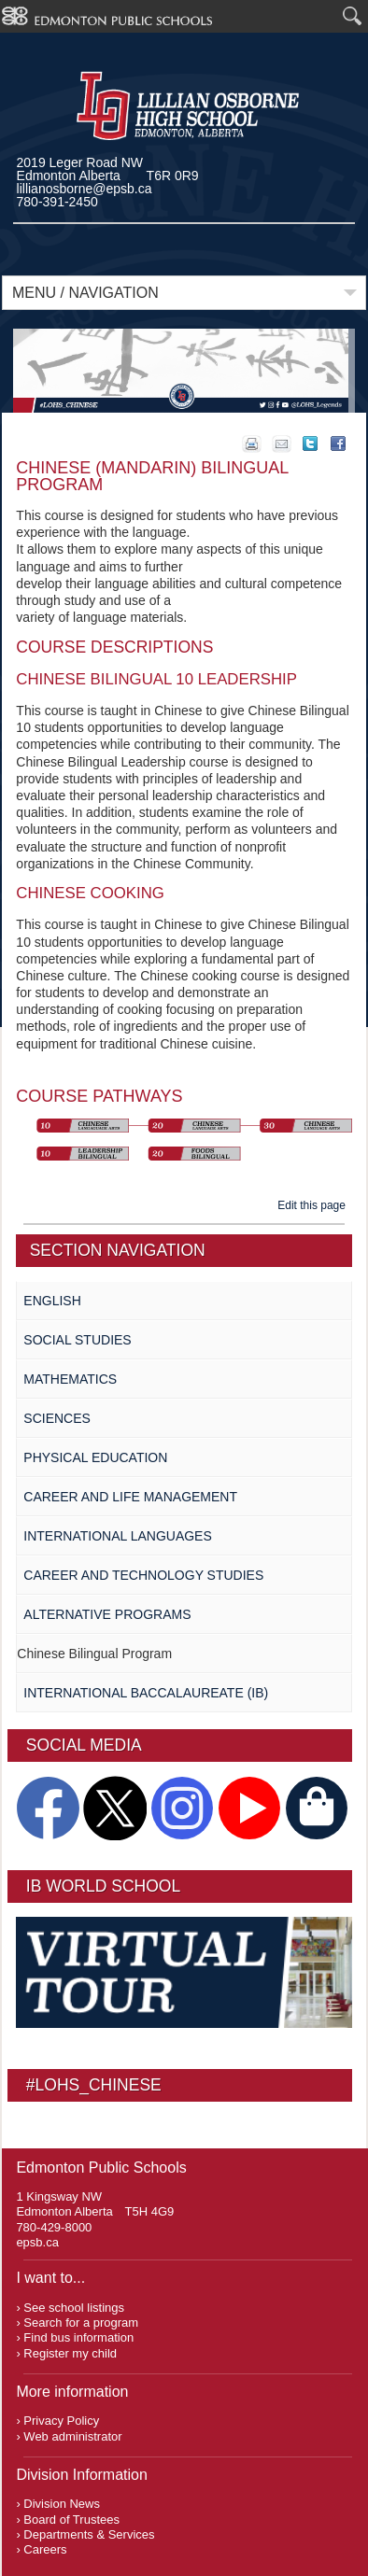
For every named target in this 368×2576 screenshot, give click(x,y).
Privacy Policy (61, 2421)
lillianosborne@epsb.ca (84, 188)
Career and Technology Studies (143, 1575)
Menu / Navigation (85, 293)
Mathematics (70, 1379)
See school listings (73, 2308)
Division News (61, 2504)
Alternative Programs (107, 1614)
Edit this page (314, 1205)
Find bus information (78, 2337)
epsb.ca (37, 2242)
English (51, 1300)
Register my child (70, 2353)
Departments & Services (88, 2534)
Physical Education (95, 1457)
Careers (44, 2549)
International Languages (117, 1535)
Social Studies (77, 1339)
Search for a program (80, 2323)
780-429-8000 (54, 2227)
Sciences (57, 1418)
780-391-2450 (57, 201)
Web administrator (72, 2436)
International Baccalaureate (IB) (145, 1692)
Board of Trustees (71, 2520)
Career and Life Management (130, 1496)
